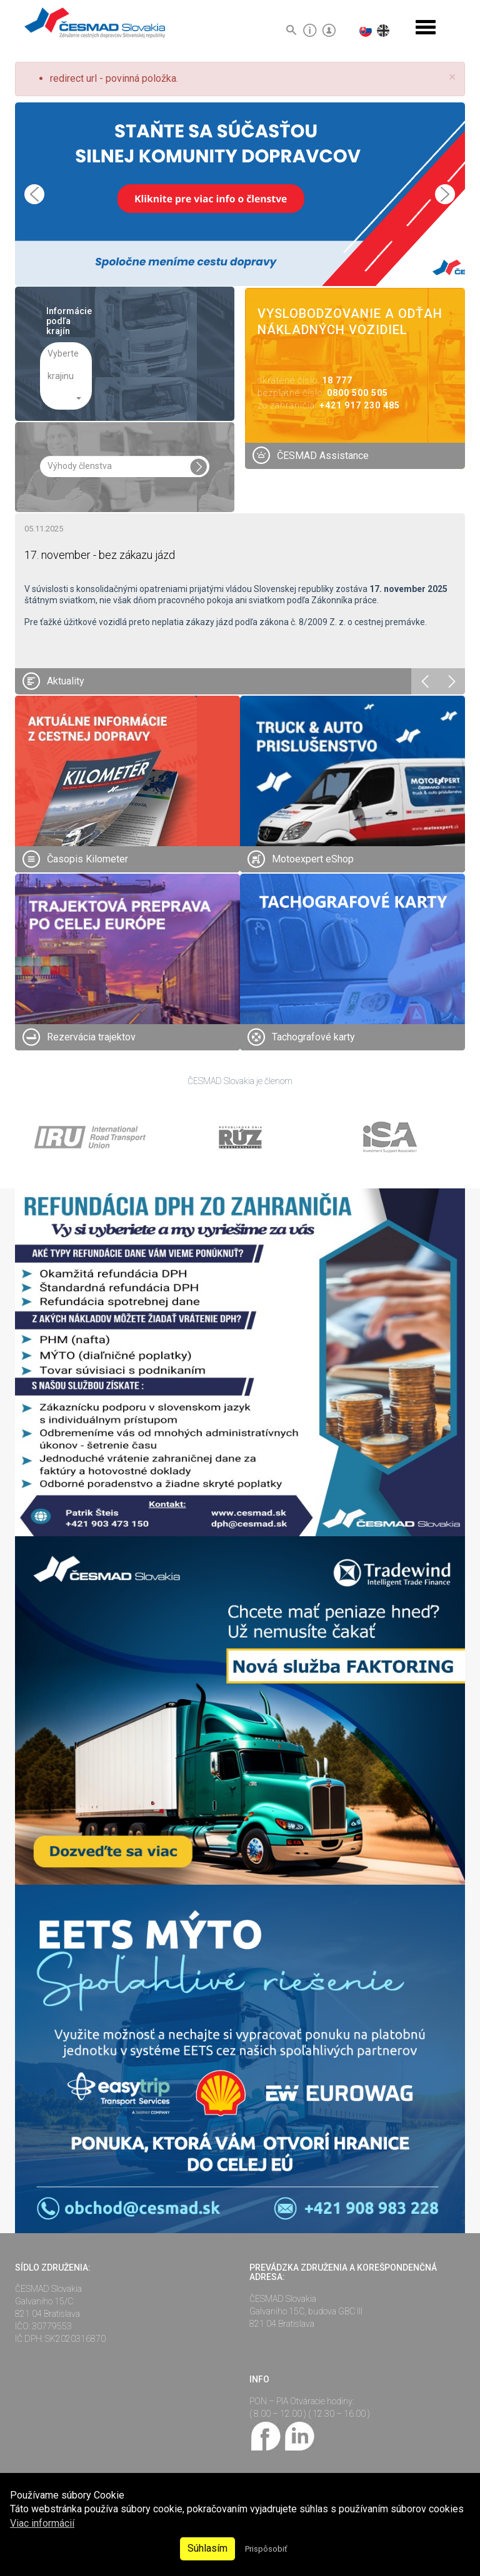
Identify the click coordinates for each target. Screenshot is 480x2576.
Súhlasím (208, 2548)
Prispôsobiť (266, 2549)
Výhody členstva (80, 466)
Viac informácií (42, 2523)
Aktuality (65, 681)
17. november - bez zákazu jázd (99, 554)
